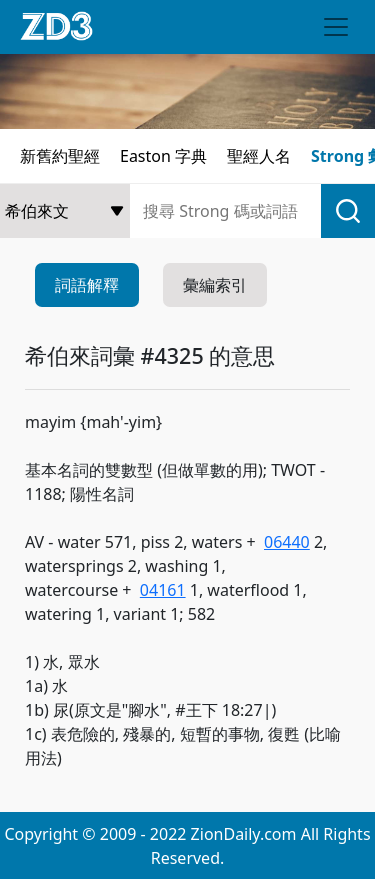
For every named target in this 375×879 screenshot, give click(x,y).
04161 (163, 590)
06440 (287, 542)
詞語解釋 (87, 285)
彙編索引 (215, 285)
